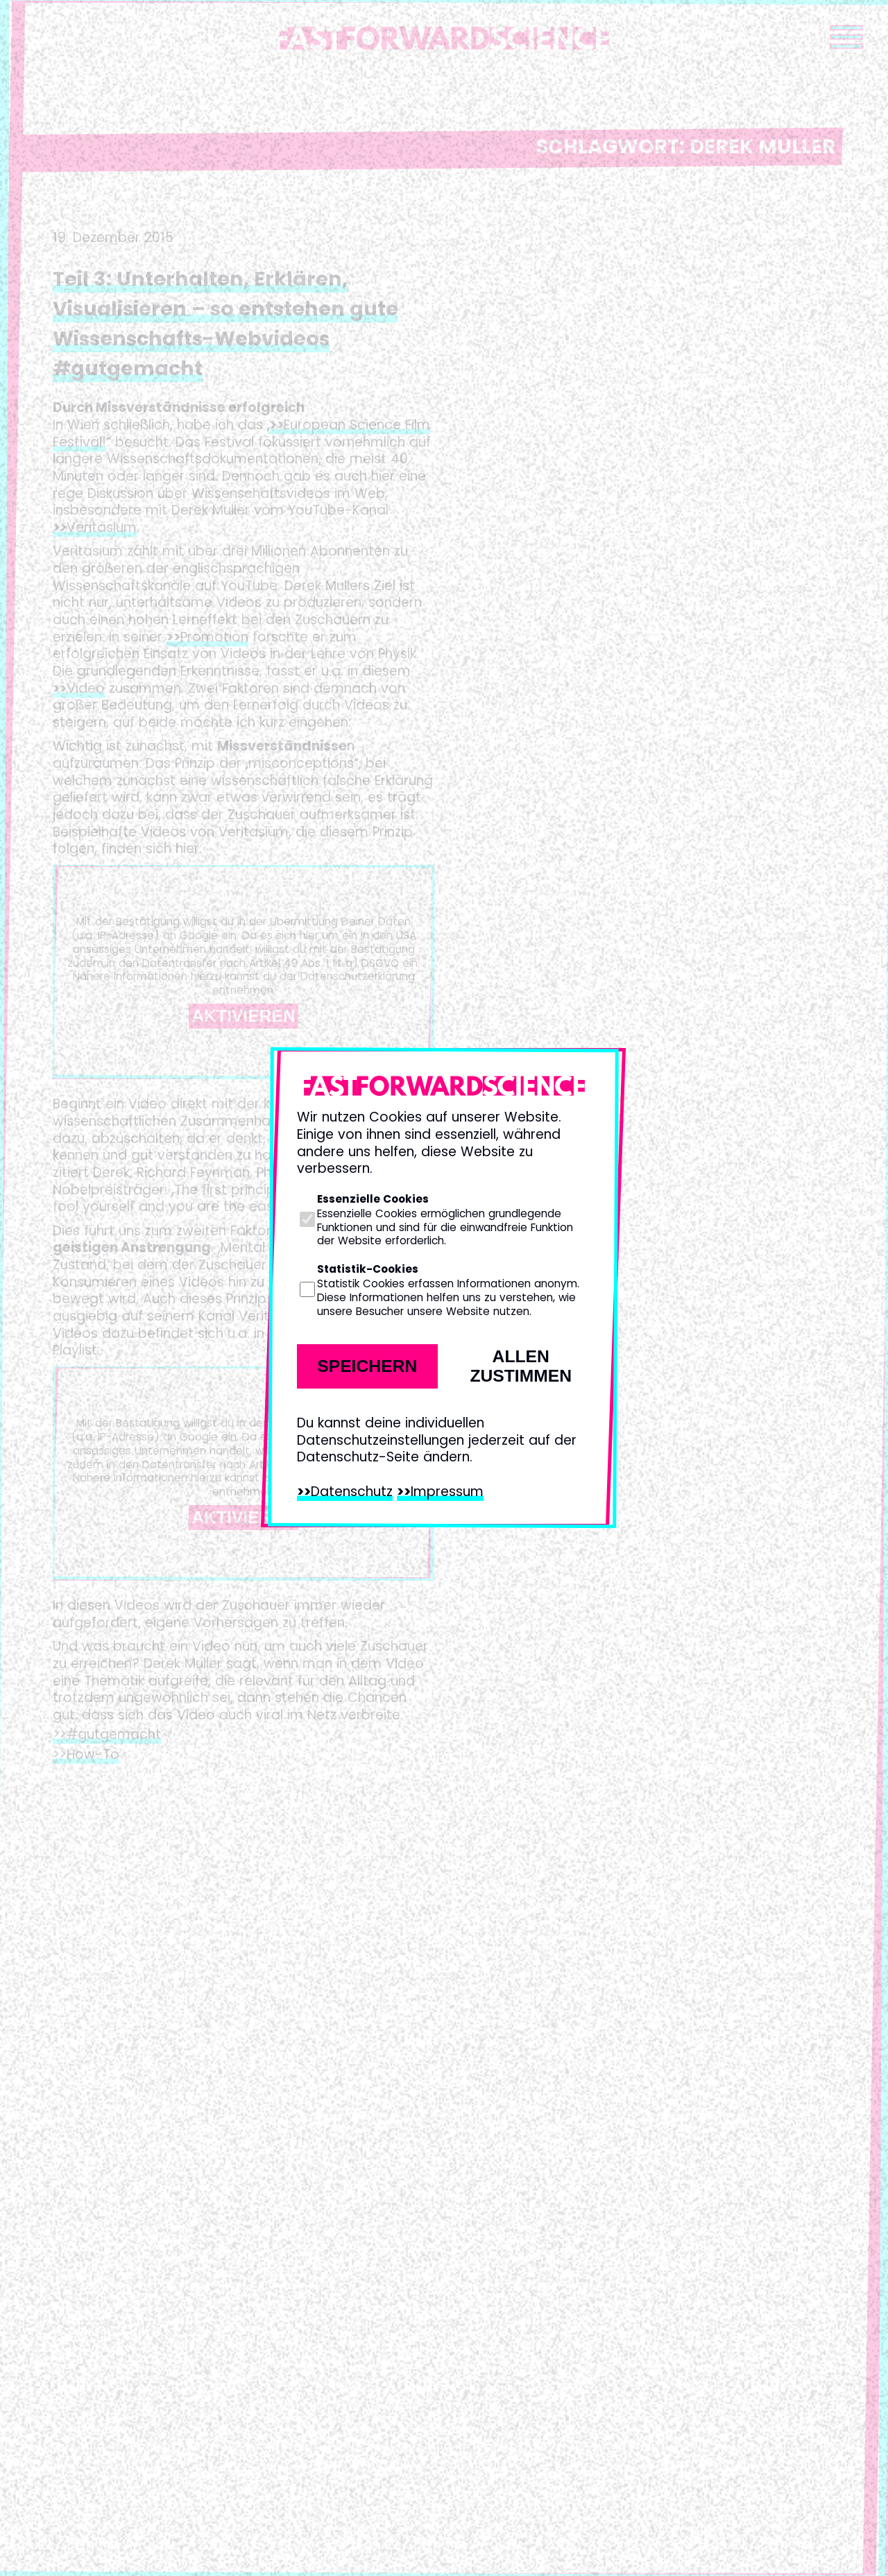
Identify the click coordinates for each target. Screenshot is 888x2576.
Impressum (447, 1491)
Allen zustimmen (521, 1366)
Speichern (367, 1366)
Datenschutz (352, 1491)
